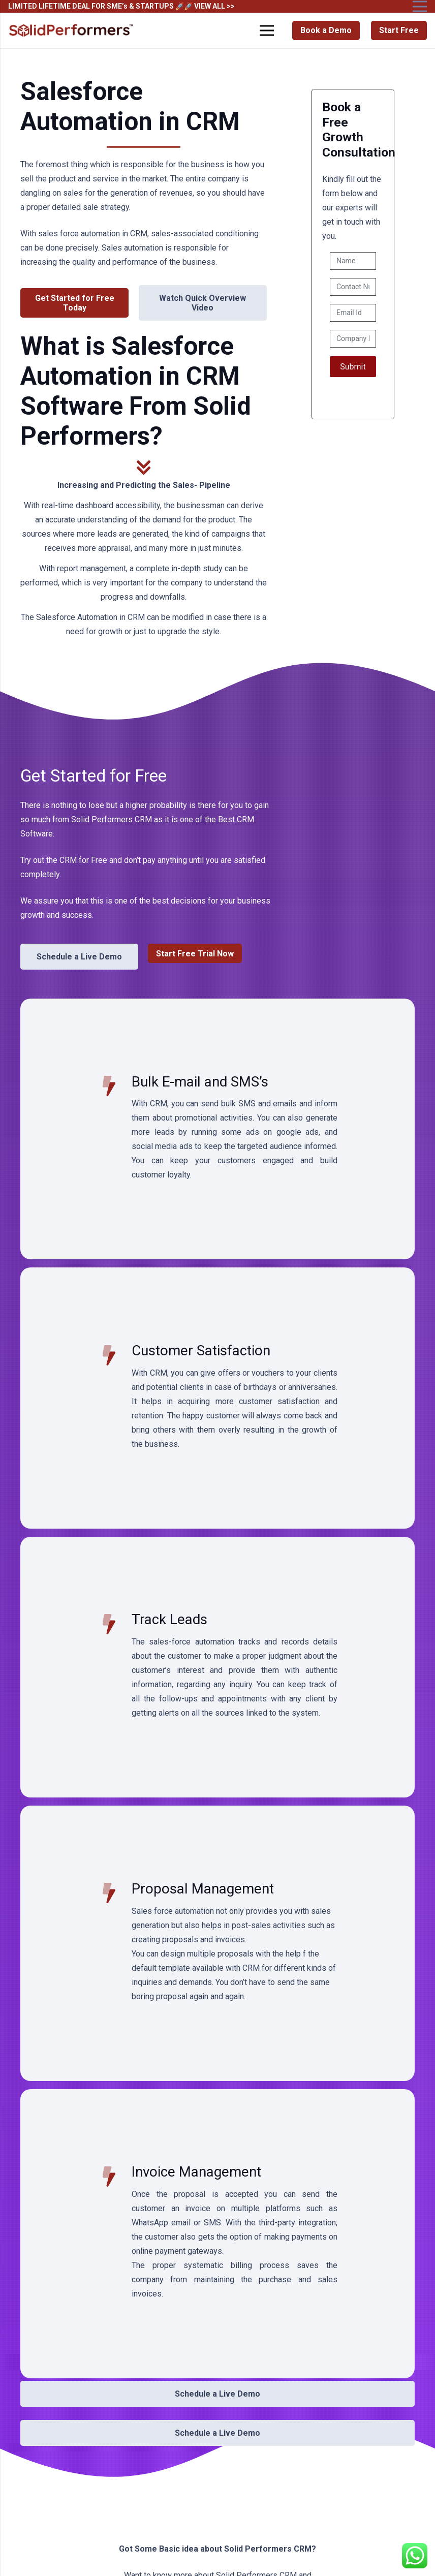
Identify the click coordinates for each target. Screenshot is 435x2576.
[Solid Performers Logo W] (71, 30)
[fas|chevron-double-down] (143, 468)
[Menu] (267, 30)
